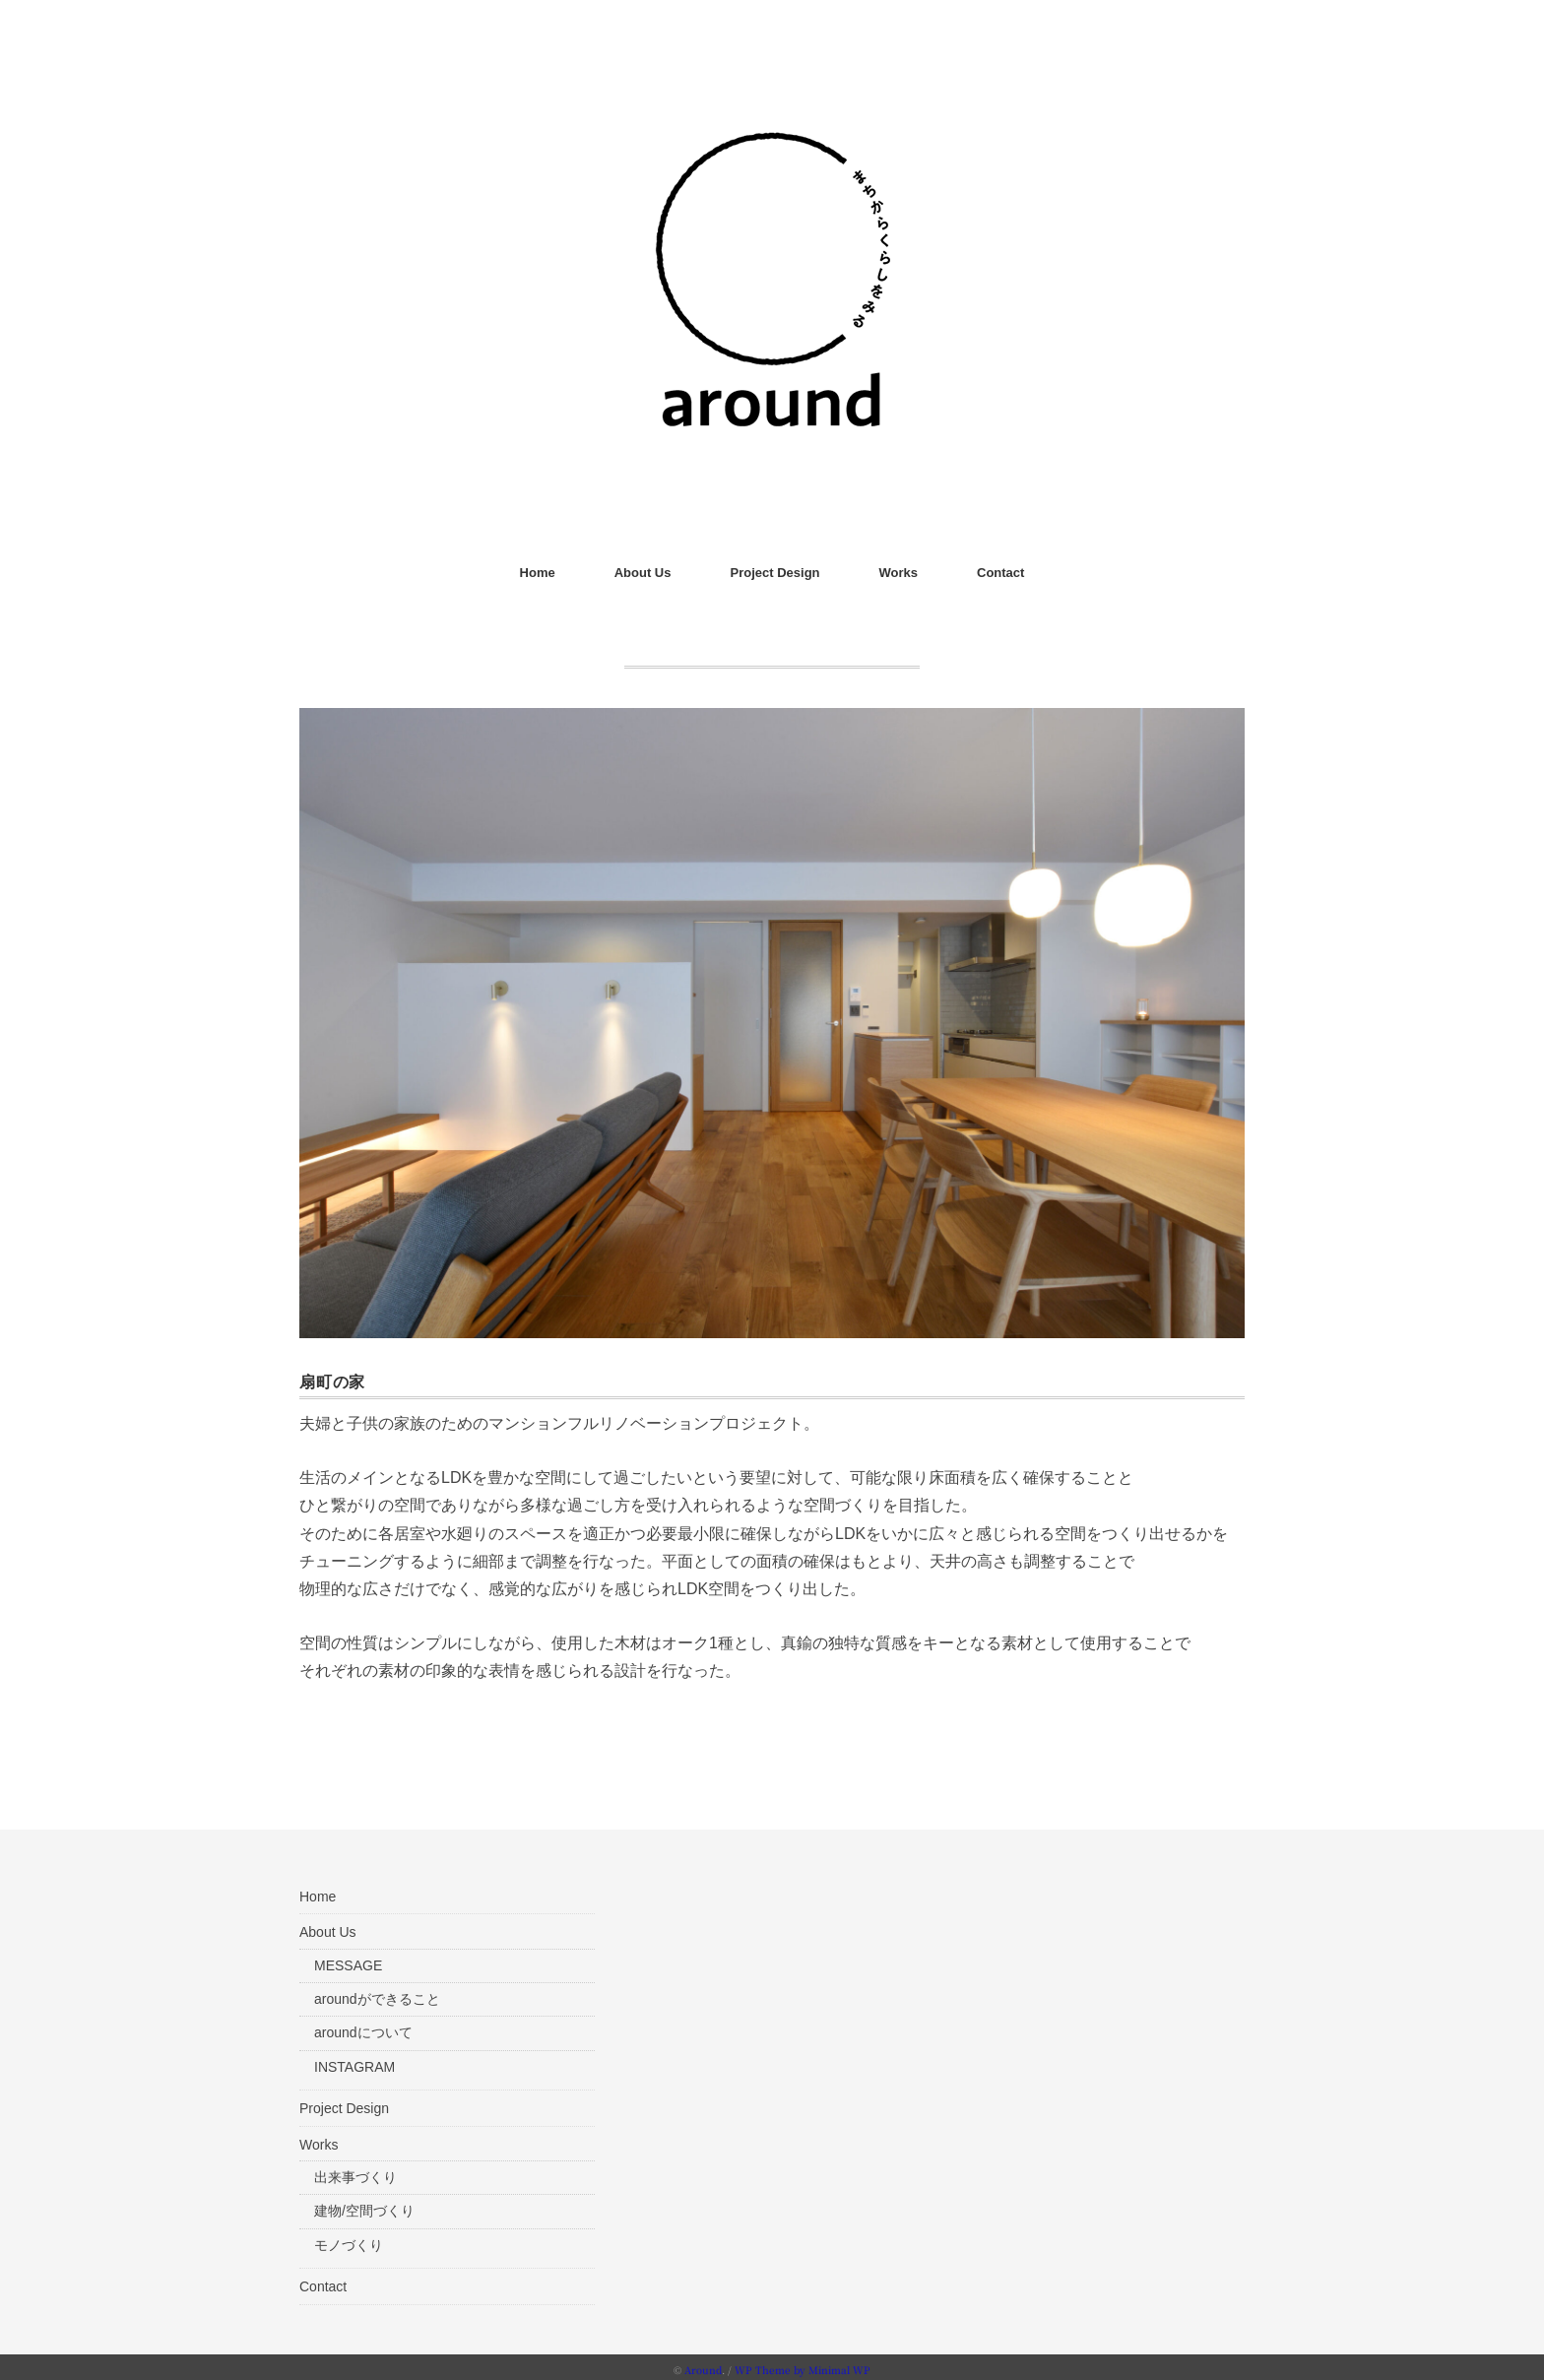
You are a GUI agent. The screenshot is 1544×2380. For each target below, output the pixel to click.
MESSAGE (348, 1960)
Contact (1000, 572)
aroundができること (377, 1994)
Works (899, 572)
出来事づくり (355, 2172)
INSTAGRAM (354, 2062)
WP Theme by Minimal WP (802, 2364)
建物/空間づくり (364, 2206)
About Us (643, 572)
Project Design (774, 572)
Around (703, 2364)
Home (537, 572)
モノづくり (348, 2240)
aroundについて (363, 2027)
